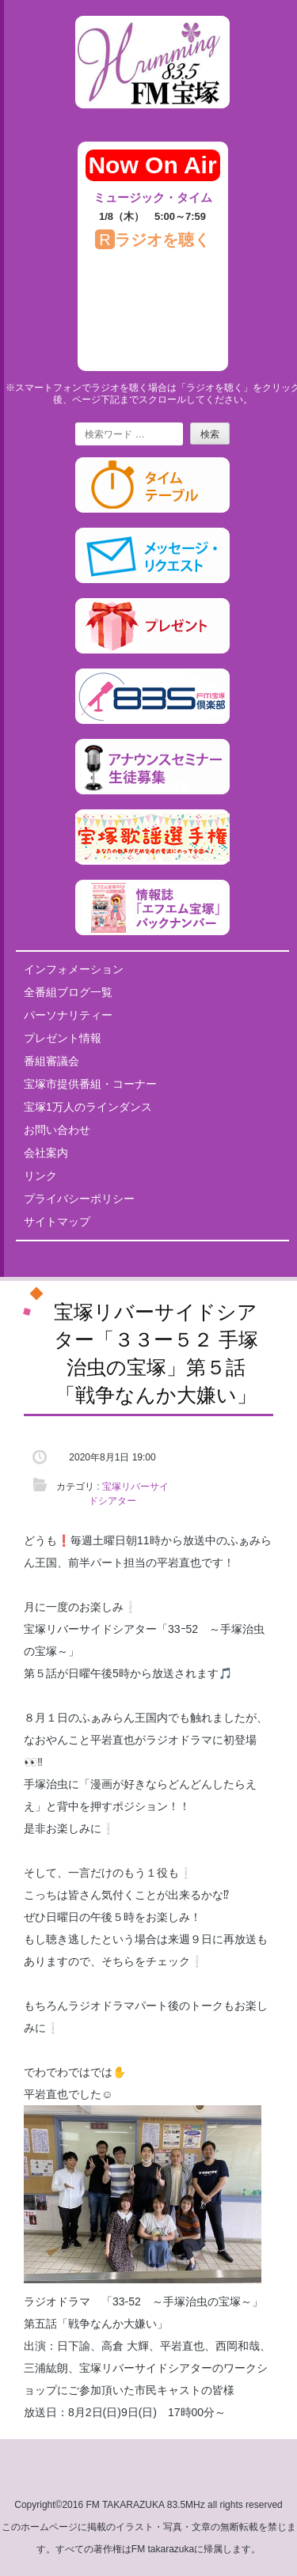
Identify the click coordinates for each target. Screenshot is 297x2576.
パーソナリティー (68, 1015)
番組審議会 (51, 1061)
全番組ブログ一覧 (68, 992)
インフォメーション (74, 969)
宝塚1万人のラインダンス (88, 1106)
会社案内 (46, 1152)
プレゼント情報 (62, 1038)
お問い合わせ (57, 1129)
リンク (40, 1175)
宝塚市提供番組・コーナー (90, 1084)
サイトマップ (57, 1221)
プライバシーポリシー (79, 1198)
